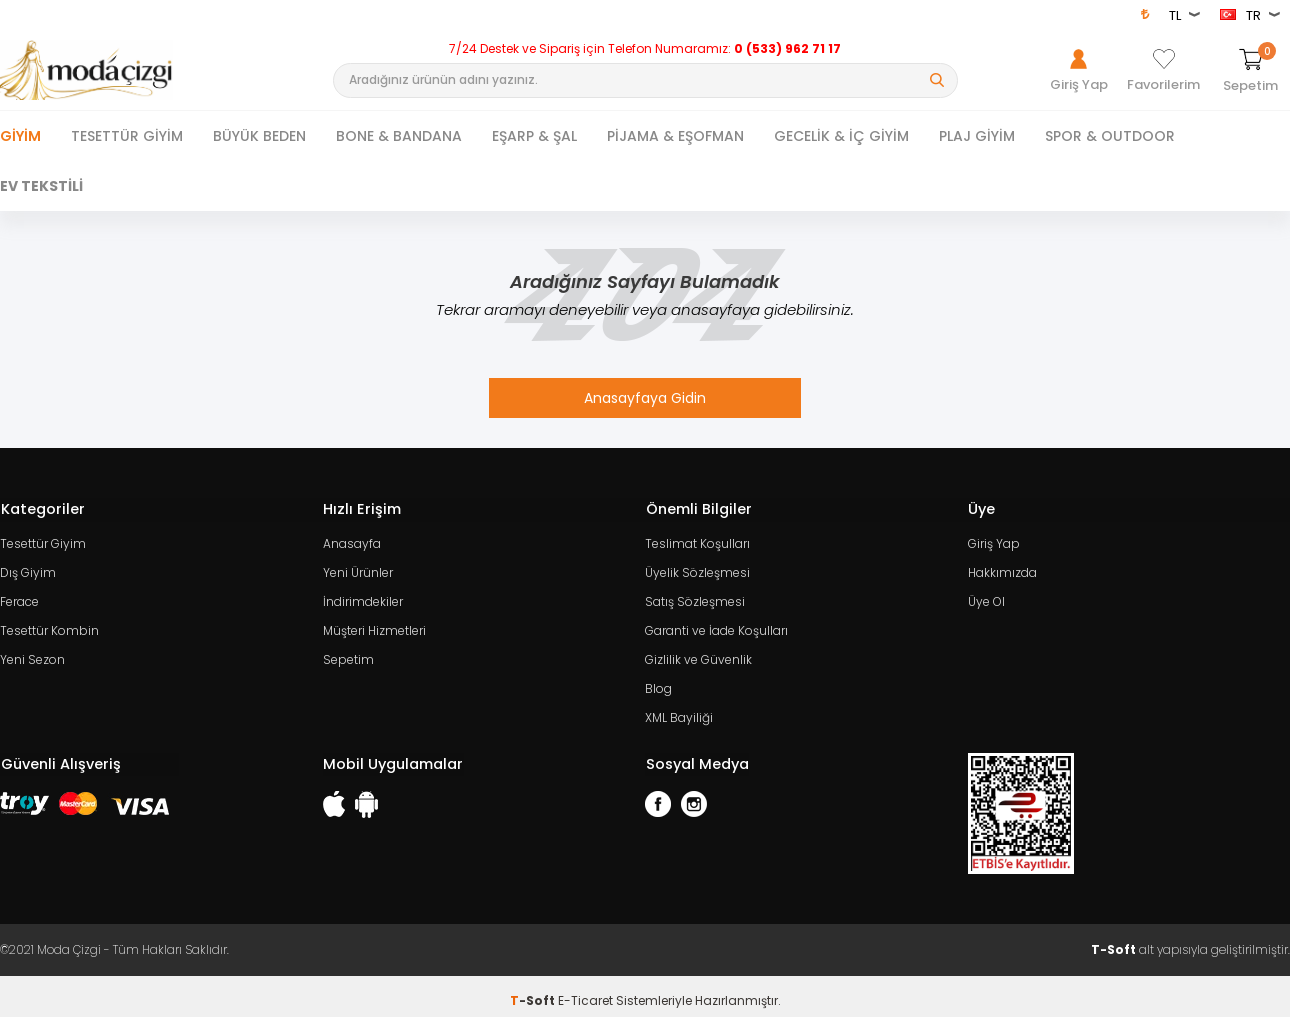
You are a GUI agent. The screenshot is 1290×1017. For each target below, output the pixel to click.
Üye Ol (986, 597)
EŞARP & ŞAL (534, 136)
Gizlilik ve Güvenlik (698, 653)
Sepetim (348, 653)
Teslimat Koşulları (697, 541)
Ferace (19, 597)
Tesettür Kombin (49, 625)
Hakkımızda (1002, 569)
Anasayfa (352, 541)
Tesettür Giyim (43, 541)
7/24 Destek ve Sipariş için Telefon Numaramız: (645, 49)
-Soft (534, 991)
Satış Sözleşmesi (695, 597)
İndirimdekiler (363, 597)
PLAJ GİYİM (977, 136)
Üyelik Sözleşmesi (697, 569)
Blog (658, 681)
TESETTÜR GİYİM (127, 136)
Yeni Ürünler (358, 569)
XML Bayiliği (679, 709)
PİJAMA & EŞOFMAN (675, 136)
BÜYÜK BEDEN (259, 136)
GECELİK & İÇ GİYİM (841, 136)
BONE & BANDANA (399, 136)
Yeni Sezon (32, 653)
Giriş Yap (994, 541)
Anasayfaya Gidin (645, 398)
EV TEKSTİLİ (41, 186)
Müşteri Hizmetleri (374, 625)
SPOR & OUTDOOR (1110, 136)
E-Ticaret (585, 991)
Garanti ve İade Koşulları (716, 625)
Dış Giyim (28, 569)
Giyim (20, 136)
